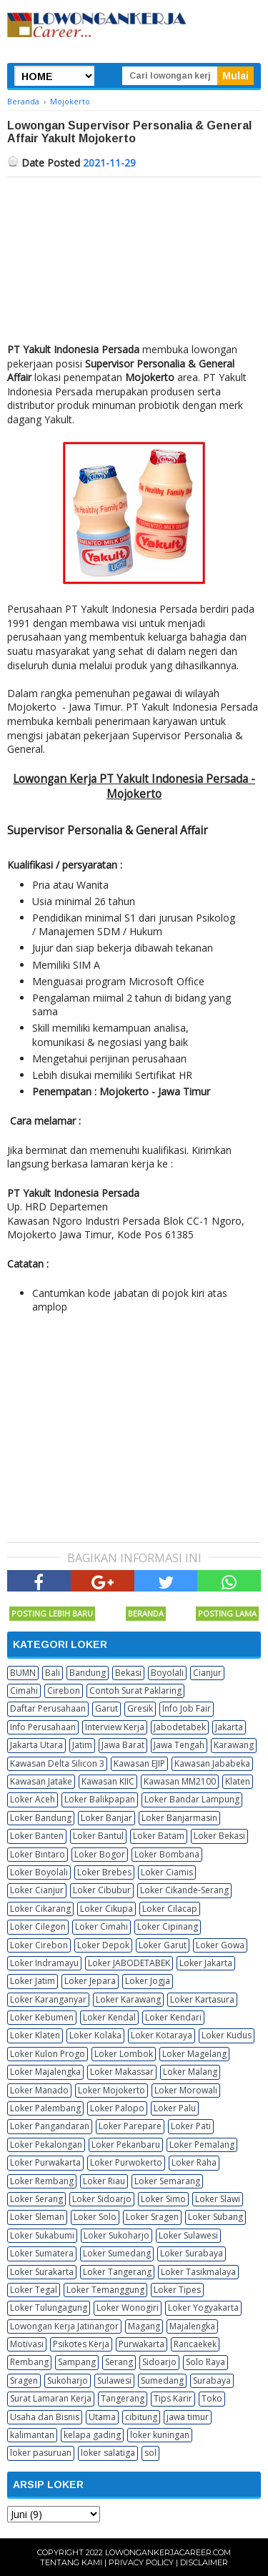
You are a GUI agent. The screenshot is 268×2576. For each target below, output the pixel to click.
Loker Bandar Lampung (191, 1799)
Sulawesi (114, 2380)
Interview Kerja (114, 1727)
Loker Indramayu (44, 1963)
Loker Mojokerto (111, 2090)
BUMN (23, 1673)
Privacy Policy (141, 2562)
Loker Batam (158, 1836)
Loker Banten (37, 1836)
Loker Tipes (177, 2290)
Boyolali (167, 1673)
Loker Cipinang (167, 1926)
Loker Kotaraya (161, 2035)
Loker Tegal (33, 2290)
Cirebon (63, 1690)
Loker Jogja (147, 1981)
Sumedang (162, 2380)
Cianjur (207, 1673)
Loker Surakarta (42, 2272)
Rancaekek (195, 2344)
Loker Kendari (173, 2017)
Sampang (77, 2362)
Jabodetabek (180, 1727)
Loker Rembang (42, 2181)
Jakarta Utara (36, 1745)
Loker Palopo (117, 2108)
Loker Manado (39, 2090)
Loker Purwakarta (45, 2162)
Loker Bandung (40, 1818)
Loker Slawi (217, 2199)
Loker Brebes (104, 1872)
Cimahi (24, 1690)
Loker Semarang (167, 2181)
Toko (212, 2398)
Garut (106, 1708)
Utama (102, 2417)
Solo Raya (205, 2362)
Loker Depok (103, 1945)
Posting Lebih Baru (52, 1613)
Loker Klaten (35, 2035)
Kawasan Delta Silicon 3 (57, 1763)
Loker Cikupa (106, 1909)
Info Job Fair (186, 1708)
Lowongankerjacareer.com (168, 2552)
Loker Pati (191, 2126)
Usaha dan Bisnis (44, 2417)
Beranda (146, 1613)
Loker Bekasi (219, 1836)
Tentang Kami (71, 2562)
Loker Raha (194, 2162)
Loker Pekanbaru (125, 2144)
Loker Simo (163, 2199)
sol (150, 2453)
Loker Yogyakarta (203, 2307)
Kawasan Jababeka (212, 1763)
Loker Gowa (220, 1945)
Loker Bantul (98, 1836)
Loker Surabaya (191, 2253)
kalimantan (32, 2435)
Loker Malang (190, 2072)
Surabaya (212, 2380)
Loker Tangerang (117, 2272)
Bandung (87, 1673)
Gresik (140, 1708)
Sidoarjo (159, 2362)
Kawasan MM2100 (180, 1781)
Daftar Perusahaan (48, 1708)
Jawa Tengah (179, 1745)
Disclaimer (204, 2562)
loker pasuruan (40, 2453)
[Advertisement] (134, 255)
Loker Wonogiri (127, 2307)
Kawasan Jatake (41, 1781)
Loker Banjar (106, 1818)
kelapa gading (92, 2435)
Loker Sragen (152, 2217)
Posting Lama (227, 1613)
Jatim (82, 1745)
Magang (144, 2326)
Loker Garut (163, 1945)
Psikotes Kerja (81, 2344)
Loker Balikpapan (99, 1799)
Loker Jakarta (205, 1963)
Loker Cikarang (40, 1909)
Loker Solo (95, 2217)
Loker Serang (36, 2199)
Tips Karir (173, 2398)
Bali (52, 1673)
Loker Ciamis (167, 1872)
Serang (119, 2362)
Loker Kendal (109, 2017)
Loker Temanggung (105, 2290)
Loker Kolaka (95, 2035)
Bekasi (128, 1673)
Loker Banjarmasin (179, 1818)
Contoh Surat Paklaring (135, 1690)
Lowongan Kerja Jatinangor (64, 2326)
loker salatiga (108, 2453)
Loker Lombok (123, 2054)
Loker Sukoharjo (116, 2235)
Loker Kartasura (202, 1999)
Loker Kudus (227, 2035)
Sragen (24, 2380)
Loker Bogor (99, 1854)
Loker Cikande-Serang (184, 1890)
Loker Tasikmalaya (198, 2272)
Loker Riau (104, 2181)
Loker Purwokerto (126, 2162)
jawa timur (188, 2417)
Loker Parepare (130, 2126)
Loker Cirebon (39, 1945)
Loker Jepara (90, 1981)
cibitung (141, 2417)
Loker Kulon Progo (47, 2054)
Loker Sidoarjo (101, 2199)
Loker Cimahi (101, 1926)
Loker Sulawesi (188, 2235)
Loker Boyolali (39, 1872)
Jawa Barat (122, 1745)
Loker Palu (175, 2108)
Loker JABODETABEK (129, 1963)
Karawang (234, 1745)
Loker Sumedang (117, 2253)
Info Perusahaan (43, 1727)
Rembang (29, 2362)
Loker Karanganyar (48, 1999)
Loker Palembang (45, 2108)
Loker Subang (215, 2217)
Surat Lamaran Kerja (50, 2398)
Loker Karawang (128, 1999)
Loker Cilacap (169, 1909)
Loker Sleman (37, 2217)
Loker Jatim (32, 1981)
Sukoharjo (67, 2380)
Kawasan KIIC (107, 1781)
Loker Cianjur (37, 1890)
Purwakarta (141, 2344)
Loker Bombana (166, 1854)
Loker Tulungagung (48, 2307)
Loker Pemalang (201, 2144)
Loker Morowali (185, 2090)
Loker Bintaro (37, 1854)
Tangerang (122, 2398)
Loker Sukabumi (42, 2235)
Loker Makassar (122, 2072)
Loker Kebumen (42, 2017)
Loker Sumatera (42, 2253)
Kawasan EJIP (139, 1763)
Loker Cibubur (102, 1890)
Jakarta (229, 1727)
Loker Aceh (32, 1799)
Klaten (237, 1781)
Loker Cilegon (38, 1926)
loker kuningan (159, 2435)
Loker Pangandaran (49, 2126)
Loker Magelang (194, 2054)
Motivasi (27, 2344)
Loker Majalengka (45, 2072)
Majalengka (192, 2326)
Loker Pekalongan (46, 2144)
